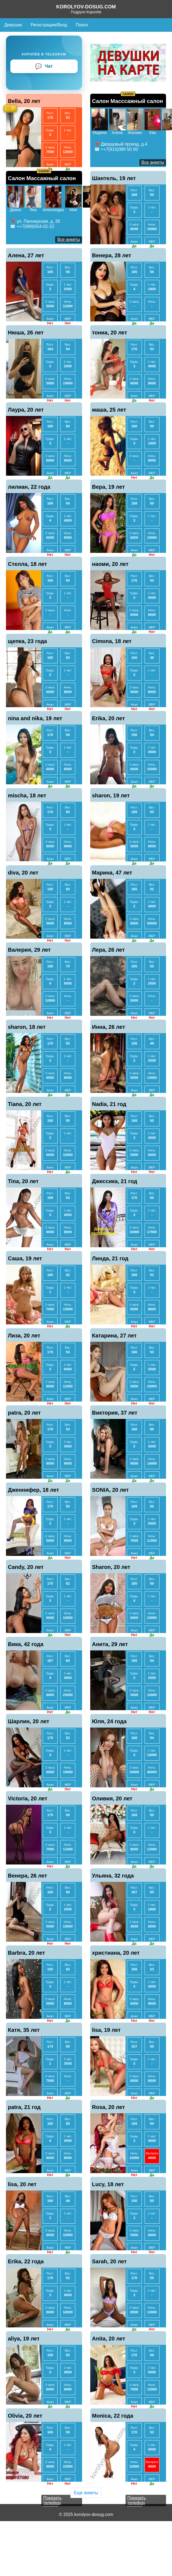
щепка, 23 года (27, 641)
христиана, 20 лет (116, 1953)
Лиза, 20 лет (24, 1336)
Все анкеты (152, 162)
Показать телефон (52, 2500)
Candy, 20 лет (26, 1567)
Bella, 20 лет (24, 101)
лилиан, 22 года (29, 487)
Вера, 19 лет (108, 487)
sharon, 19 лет (111, 795)
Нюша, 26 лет (25, 333)
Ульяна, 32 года (113, 1876)
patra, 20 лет (24, 1413)
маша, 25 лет (109, 410)
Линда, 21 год (110, 1258)
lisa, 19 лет (106, 2030)
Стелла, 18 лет (27, 564)
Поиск (82, 25)
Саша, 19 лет (25, 1258)
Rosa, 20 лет (108, 2107)
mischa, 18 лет (27, 795)
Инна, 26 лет (108, 1027)
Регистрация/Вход (49, 25)
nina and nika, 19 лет (35, 718)
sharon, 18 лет (27, 1027)
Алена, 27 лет (26, 255)
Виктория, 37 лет (114, 1413)
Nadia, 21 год (109, 1104)
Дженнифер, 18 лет (33, 1490)
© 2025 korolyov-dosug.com (86, 2514)
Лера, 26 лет (108, 950)
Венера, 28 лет (111, 255)
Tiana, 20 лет (25, 1104)
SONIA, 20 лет (110, 1490)
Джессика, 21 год (114, 1181)
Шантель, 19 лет (114, 178)
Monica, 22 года (112, 2416)
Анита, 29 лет (110, 1644)
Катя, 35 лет (24, 2030)
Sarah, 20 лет (109, 2261)
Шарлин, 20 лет (28, 1721)
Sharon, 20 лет (111, 1567)
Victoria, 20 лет (27, 1798)
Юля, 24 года (109, 1721)
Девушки (13, 25)
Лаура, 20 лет (26, 410)
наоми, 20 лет (110, 564)
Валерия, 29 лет (29, 950)
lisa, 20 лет (22, 2184)
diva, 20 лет (23, 873)
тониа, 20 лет (109, 333)
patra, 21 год (24, 2107)
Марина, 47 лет (112, 873)
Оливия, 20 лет (112, 1798)
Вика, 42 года (25, 1644)
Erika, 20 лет (108, 718)
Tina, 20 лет (23, 1181)
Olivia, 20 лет (25, 2416)
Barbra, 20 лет (26, 1953)
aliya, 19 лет (24, 2339)
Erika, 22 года (26, 2261)
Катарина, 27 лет (114, 1336)
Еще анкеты (86, 2492)
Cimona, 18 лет (112, 641)
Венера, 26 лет (27, 1876)
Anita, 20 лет (108, 2339)
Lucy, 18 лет (108, 2184)
